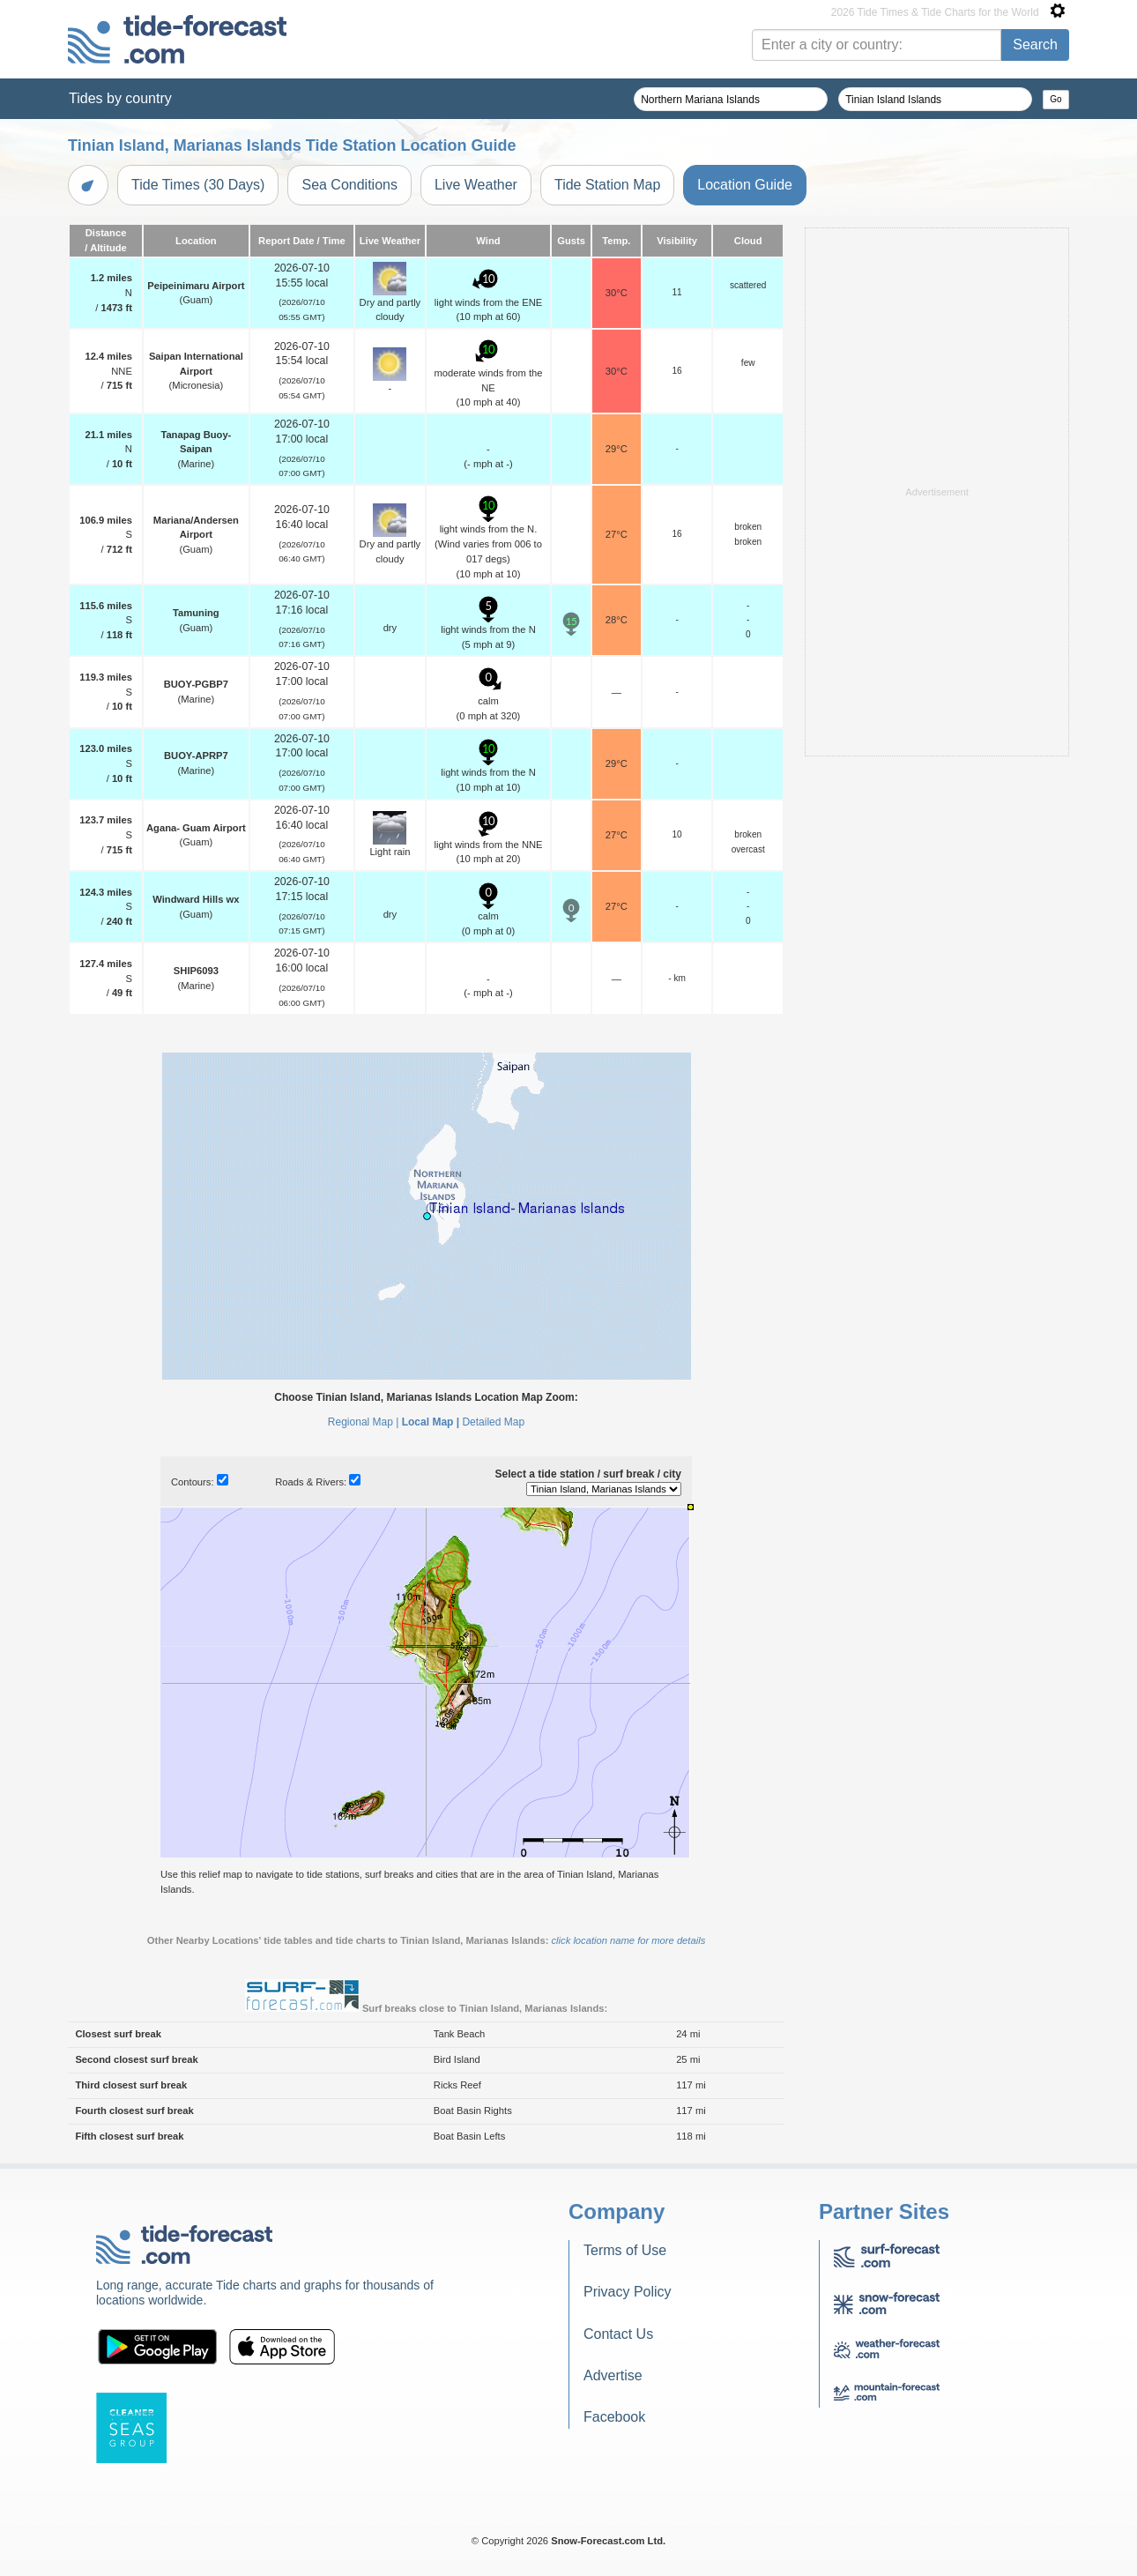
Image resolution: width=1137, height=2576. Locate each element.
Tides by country (120, 98)
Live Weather (476, 184)
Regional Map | (363, 1422)
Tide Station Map (607, 184)
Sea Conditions (349, 184)
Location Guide (744, 184)
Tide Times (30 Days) (197, 184)
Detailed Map (493, 1422)
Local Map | (430, 1422)
